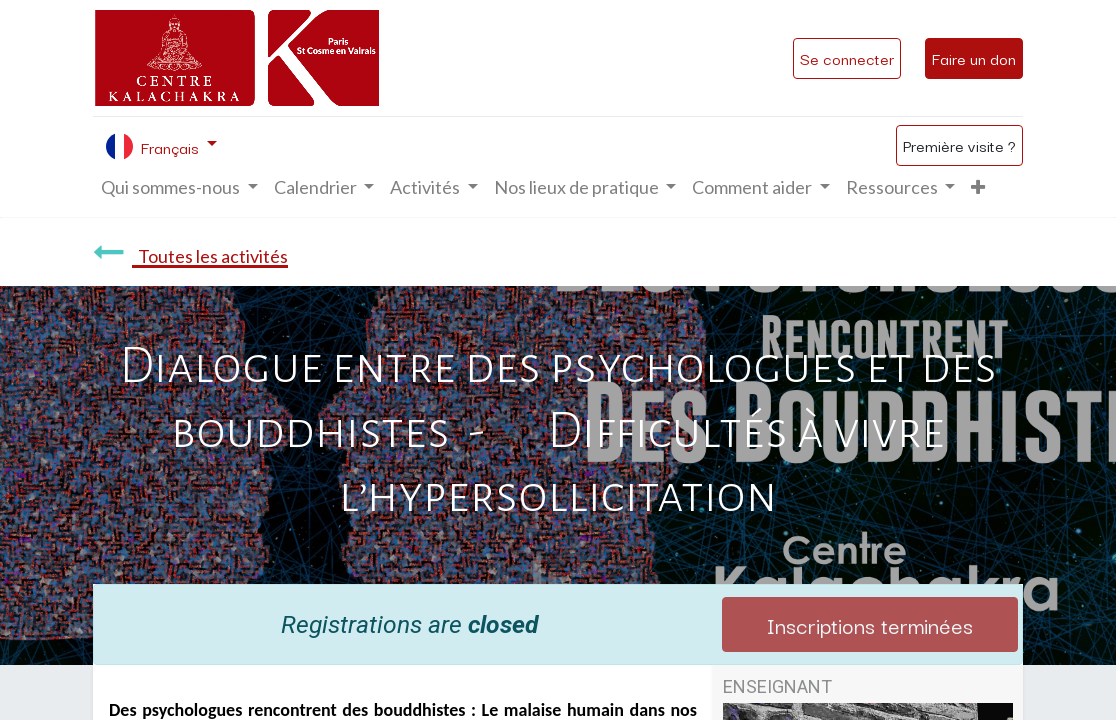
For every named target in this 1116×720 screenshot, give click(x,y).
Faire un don (974, 58)
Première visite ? (959, 145)
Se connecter (847, 58)
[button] (978, 187)
